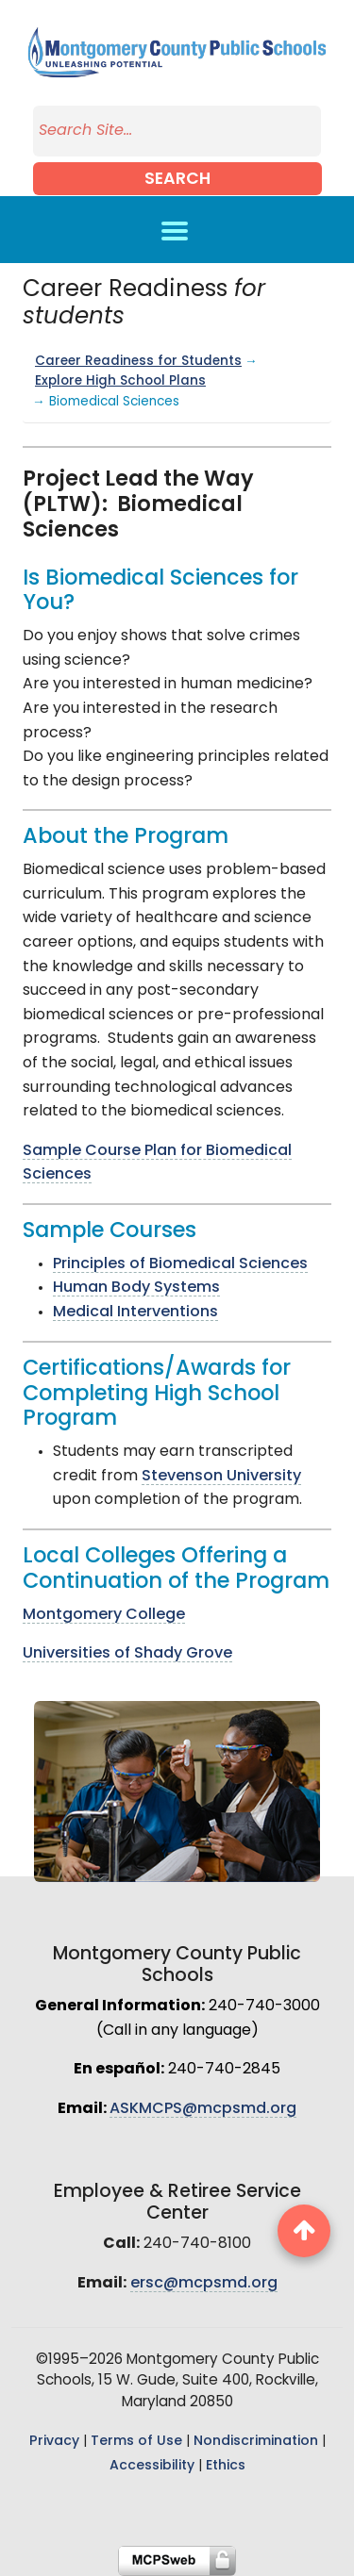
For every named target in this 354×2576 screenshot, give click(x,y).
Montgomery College (104, 1615)
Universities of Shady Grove (127, 1653)
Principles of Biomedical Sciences (180, 1264)
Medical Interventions (135, 1312)
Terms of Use (136, 2442)
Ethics (225, 2466)
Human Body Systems (136, 1288)
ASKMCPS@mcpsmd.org (203, 2109)
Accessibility (152, 2466)
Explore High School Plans (120, 381)
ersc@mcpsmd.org (204, 2283)
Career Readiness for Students (138, 361)
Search (177, 180)
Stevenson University (221, 1476)
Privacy (54, 2442)
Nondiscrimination (256, 2442)
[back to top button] (304, 2230)
